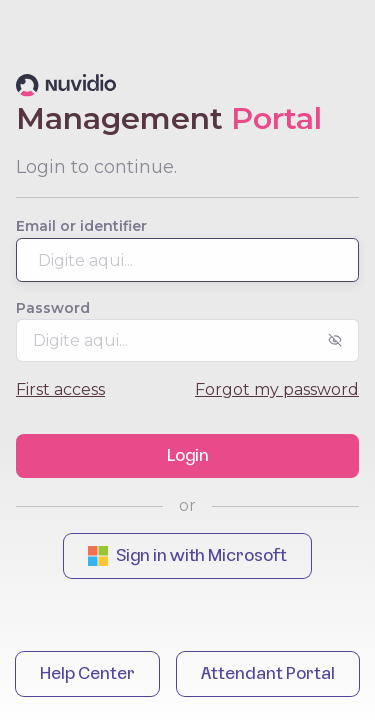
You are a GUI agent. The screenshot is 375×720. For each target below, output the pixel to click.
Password (53, 308)
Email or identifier (81, 226)
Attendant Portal (268, 674)
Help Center (87, 674)
